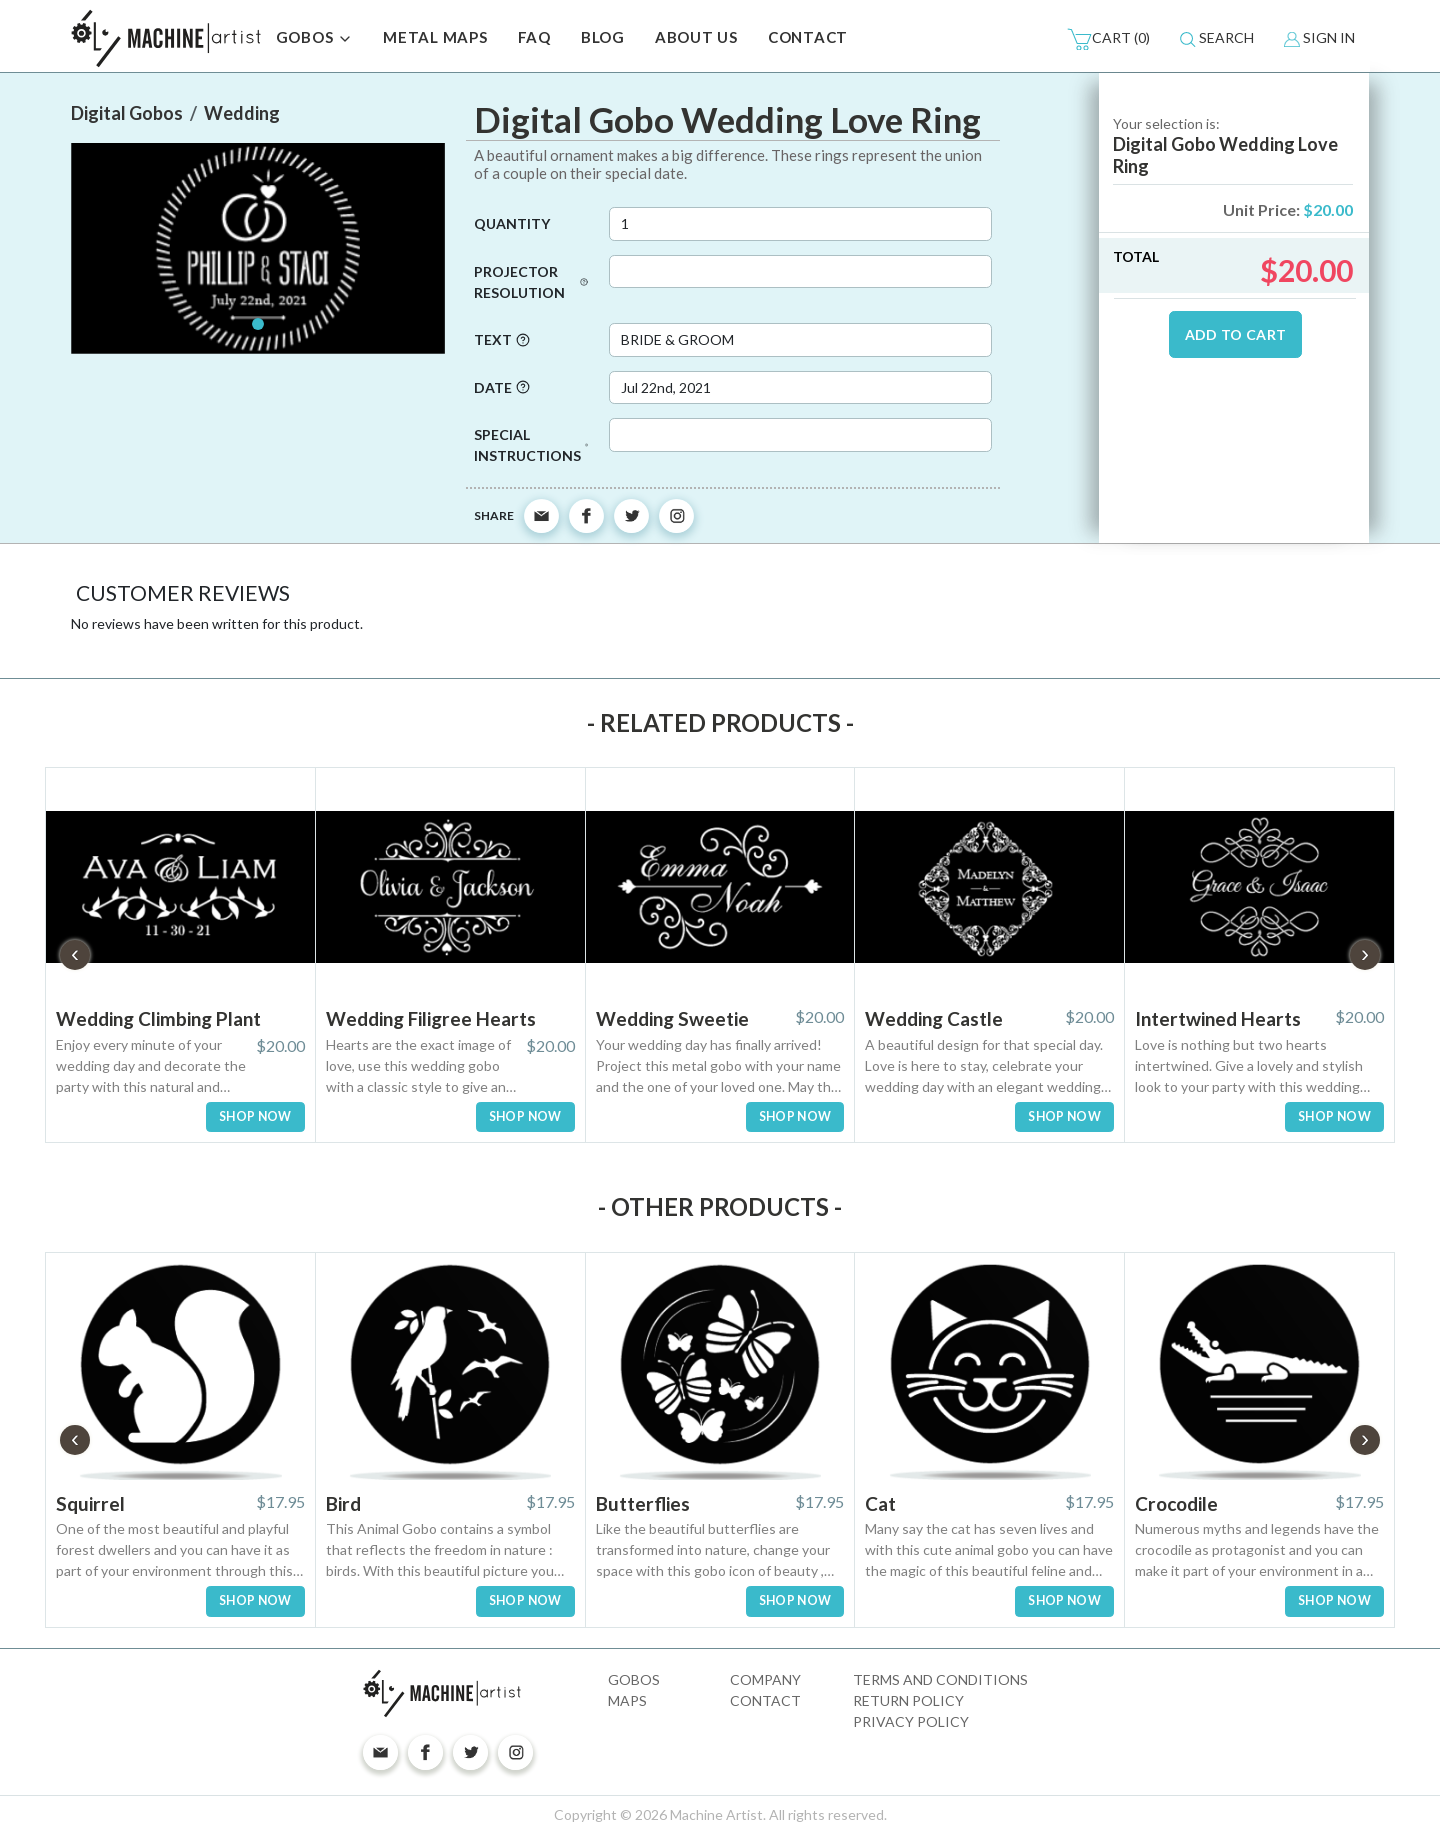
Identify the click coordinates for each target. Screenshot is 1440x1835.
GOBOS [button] (315, 39)
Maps (627, 1700)
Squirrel (90, 1503)
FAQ (534, 37)
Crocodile (1176, 1503)
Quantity (512, 223)
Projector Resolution (531, 282)
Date (502, 387)
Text (502, 339)
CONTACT (808, 37)
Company (765, 1679)
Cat (880, 1503)
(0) (1108, 39)
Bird (343, 1503)
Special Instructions (531, 445)
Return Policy (908, 1700)
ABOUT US (696, 37)
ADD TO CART (1236, 334)
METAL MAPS (435, 37)
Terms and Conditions (940, 1679)
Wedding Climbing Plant (158, 1018)
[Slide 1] (258, 324)
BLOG (603, 37)
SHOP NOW (255, 1116)
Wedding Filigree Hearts (431, 1018)
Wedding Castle (934, 1018)
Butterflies (643, 1503)
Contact (765, 1700)
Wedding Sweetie (672, 1018)
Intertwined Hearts (1218, 1018)
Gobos (634, 1679)
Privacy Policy (911, 1721)
